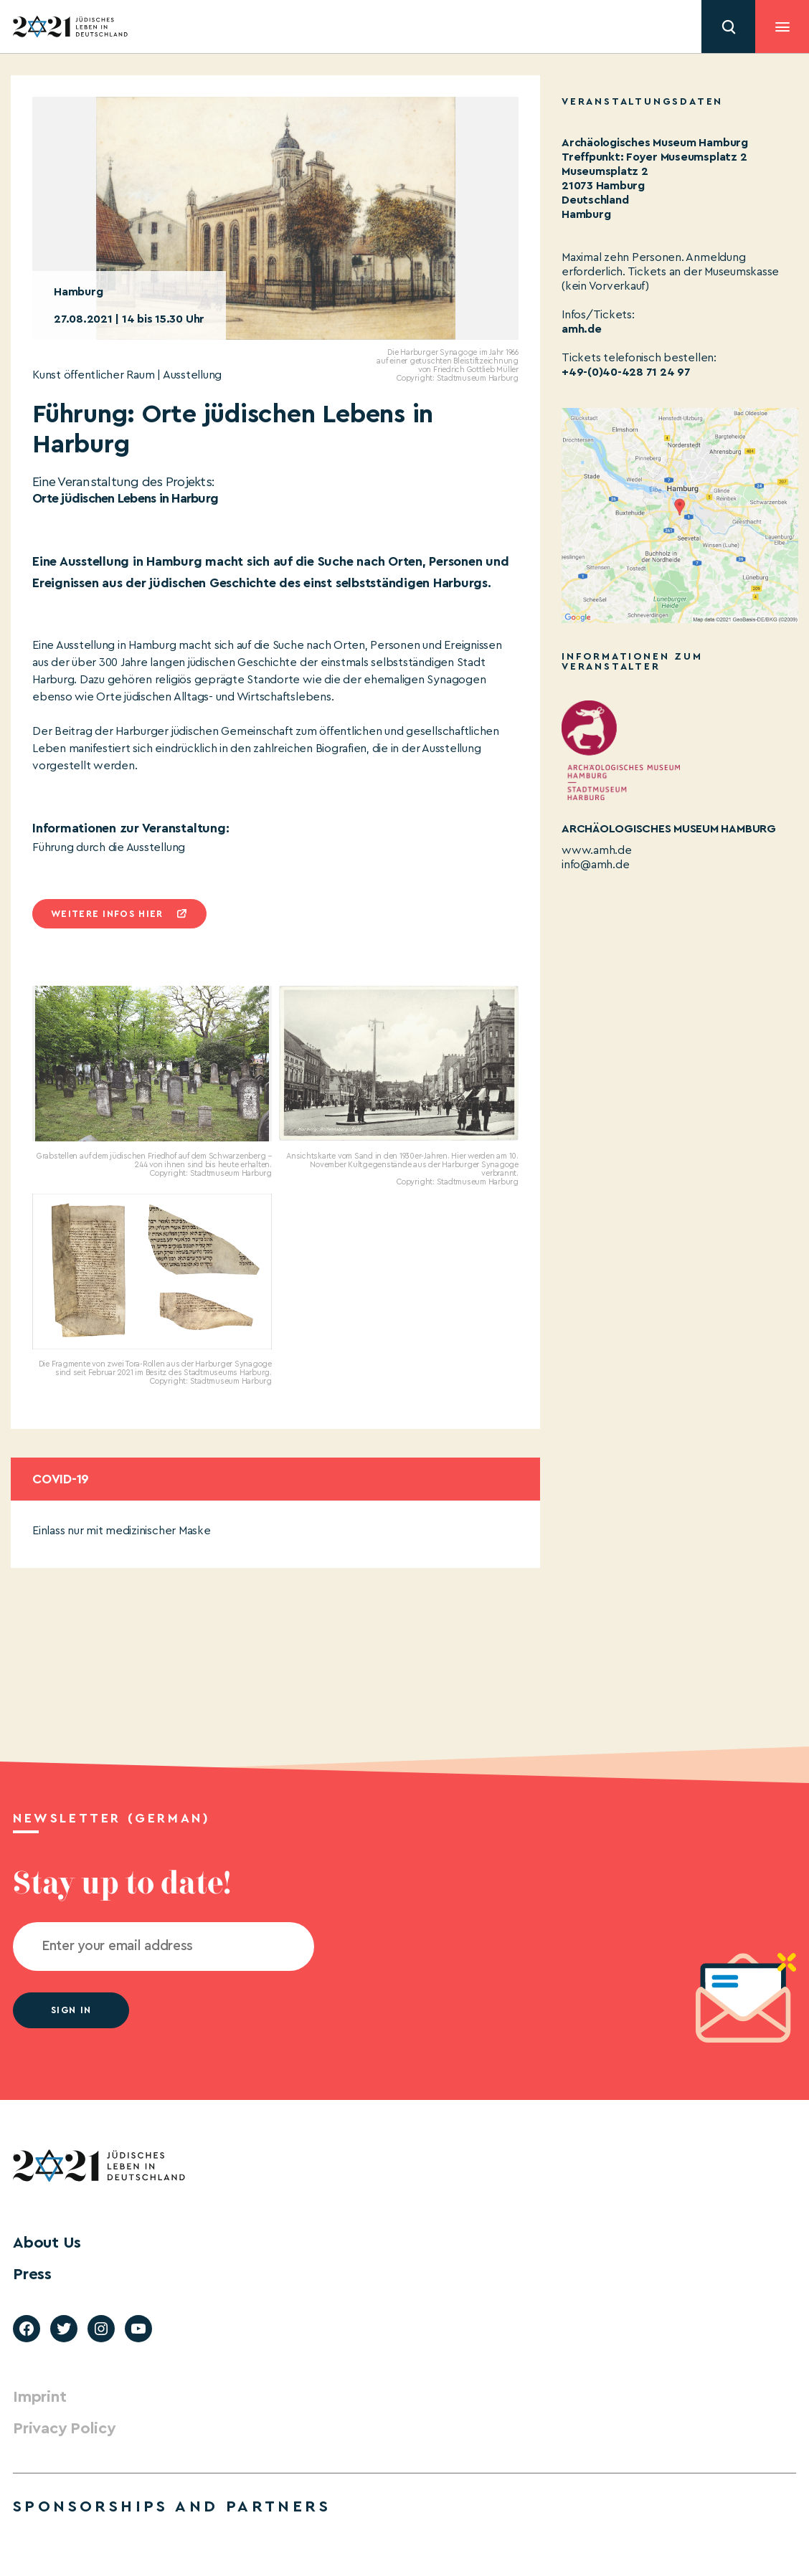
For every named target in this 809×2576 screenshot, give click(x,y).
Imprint (39, 2397)
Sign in (71, 2010)
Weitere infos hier (107, 913)
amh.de (582, 329)
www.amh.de (597, 850)
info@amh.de (595, 864)
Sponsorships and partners (172, 2506)
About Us (47, 2243)
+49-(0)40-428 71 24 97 (626, 372)
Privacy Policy (64, 2428)
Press (32, 2274)
